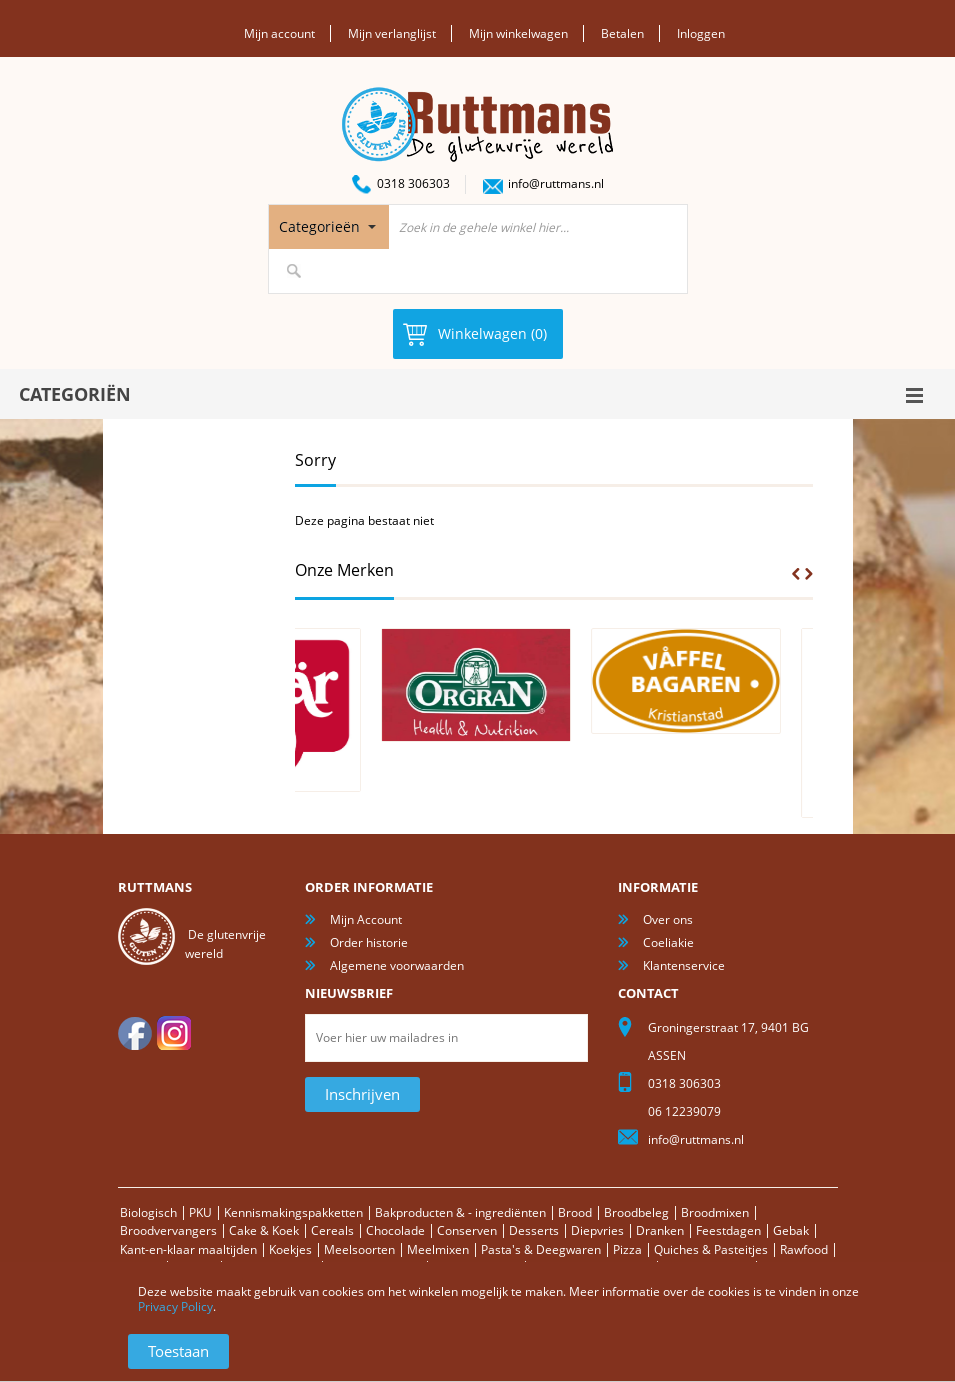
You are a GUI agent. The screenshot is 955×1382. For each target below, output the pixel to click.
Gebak (791, 1230)
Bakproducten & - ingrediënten (460, 1212)
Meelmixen (438, 1249)
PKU (200, 1212)
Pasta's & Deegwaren (541, 1249)
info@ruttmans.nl (556, 183)
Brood (575, 1212)
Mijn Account (366, 919)
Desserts (534, 1230)
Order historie (369, 942)
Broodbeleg (636, 1212)
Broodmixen (715, 1212)
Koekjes (290, 1249)
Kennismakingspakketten (293, 1212)
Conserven (467, 1230)
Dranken (660, 1230)
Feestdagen (728, 1230)
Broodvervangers (168, 1230)
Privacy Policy (175, 1306)
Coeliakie (668, 942)
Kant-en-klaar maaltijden (188, 1249)
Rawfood (804, 1249)
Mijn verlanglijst (392, 33)
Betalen (622, 33)
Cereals (332, 1230)
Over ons (668, 919)
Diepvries (597, 1230)
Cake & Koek (264, 1230)
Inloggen (701, 33)
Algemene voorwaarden (397, 965)
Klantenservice (684, 965)
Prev (796, 574)
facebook (135, 1033)
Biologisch (148, 1212)
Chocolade (395, 1230)
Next (809, 574)
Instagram (174, 1033)
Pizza (627, 1249)
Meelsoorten (359, 1249)
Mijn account (279, 33)
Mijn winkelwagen (518, 33)
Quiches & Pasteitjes (711, 1249)
